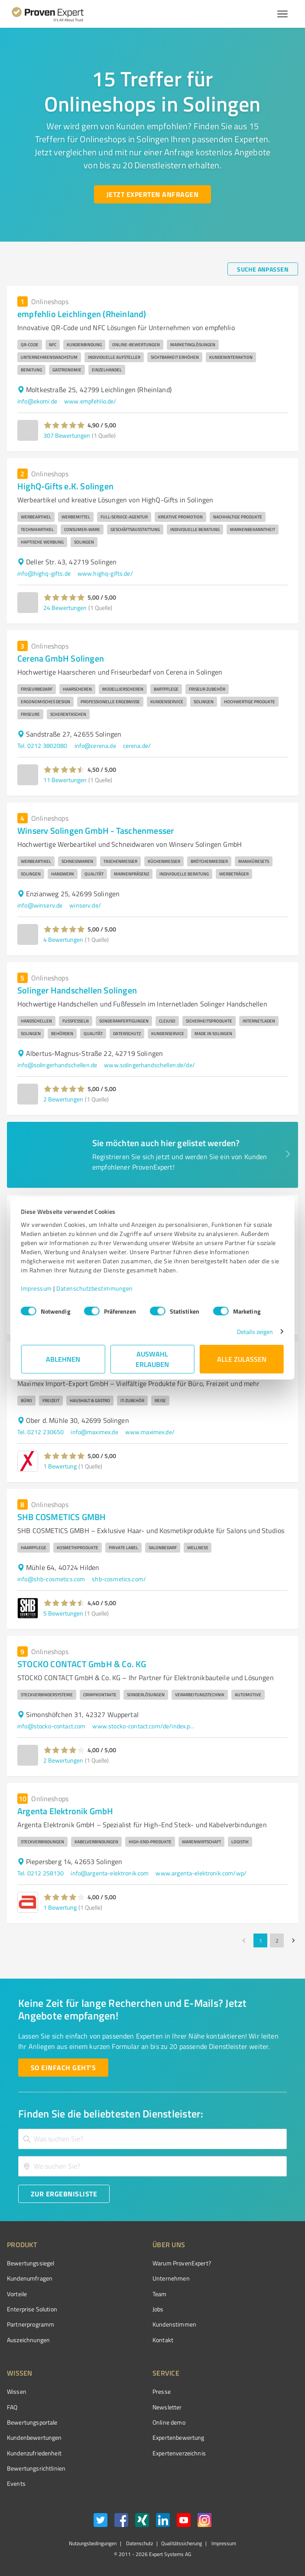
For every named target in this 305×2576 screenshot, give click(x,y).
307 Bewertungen (66, 435)
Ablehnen (63, 1359)
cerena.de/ (137, 745)
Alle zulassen (241, 1359)
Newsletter (167, 2407)
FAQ (12, 2407)
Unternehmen (171, 2278)
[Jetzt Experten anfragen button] (152, 194)
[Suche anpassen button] (262, 268)
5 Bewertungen (63, 1613)
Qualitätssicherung (181, 2543)
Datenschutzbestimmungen (95, 1288)
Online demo (168, 2422)
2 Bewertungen (63, 1099)
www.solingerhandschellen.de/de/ (149, 1065)
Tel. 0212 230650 (40, 1432)
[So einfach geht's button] (63, 2067)
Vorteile (17, 2294)
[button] (64, 425)
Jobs (158, 2309)
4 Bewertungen (63, 939)
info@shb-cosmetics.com (51, 1579)
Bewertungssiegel (30, 2263)
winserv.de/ (85, 905)
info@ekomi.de (37, 401)
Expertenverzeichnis (179, 2453)
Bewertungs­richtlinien (36, 2468)
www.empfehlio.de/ (90, 401)
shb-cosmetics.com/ (119, 1579)
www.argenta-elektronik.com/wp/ (201, 1873)
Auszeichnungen (28, 2340)
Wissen (16, 2391)
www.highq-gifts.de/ (105, 573)
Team (159, 2294)
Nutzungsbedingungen (93, 2543)
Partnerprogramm (30, 2324)
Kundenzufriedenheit (34, 2453)
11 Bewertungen (65, 780)
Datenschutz (139, 2543)
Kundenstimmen (174, 2324)
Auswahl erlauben (152, 1359)
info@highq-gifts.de (44, 573)
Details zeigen (255, 1331)
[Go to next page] (293, 1940)
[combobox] (152, 2139)
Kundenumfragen (29, 2278)
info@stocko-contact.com (51, 1726)
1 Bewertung (60, 1466)
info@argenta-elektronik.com (110, 1873)
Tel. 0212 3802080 (42, 745)
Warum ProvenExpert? (181, 2263)
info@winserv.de (39, 905)
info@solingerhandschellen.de (57, 1065)
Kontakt (162, 2340)
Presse (161, 2391)
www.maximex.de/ (150, 1432)
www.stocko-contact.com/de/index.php (144, 1726)
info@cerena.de (95, 745)
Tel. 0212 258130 (40, 1873)
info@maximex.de (94, 1432)
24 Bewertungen (65, 607)
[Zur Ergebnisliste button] (64, 2194)
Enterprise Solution (32, 2309)
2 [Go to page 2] (277, 1940)
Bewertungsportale (32, 2422)
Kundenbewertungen (34, 2437)
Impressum (36, 1288)
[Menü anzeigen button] (282, 13)
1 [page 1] (260, 1940)
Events (16, 2483)
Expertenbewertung (178, 2437)
